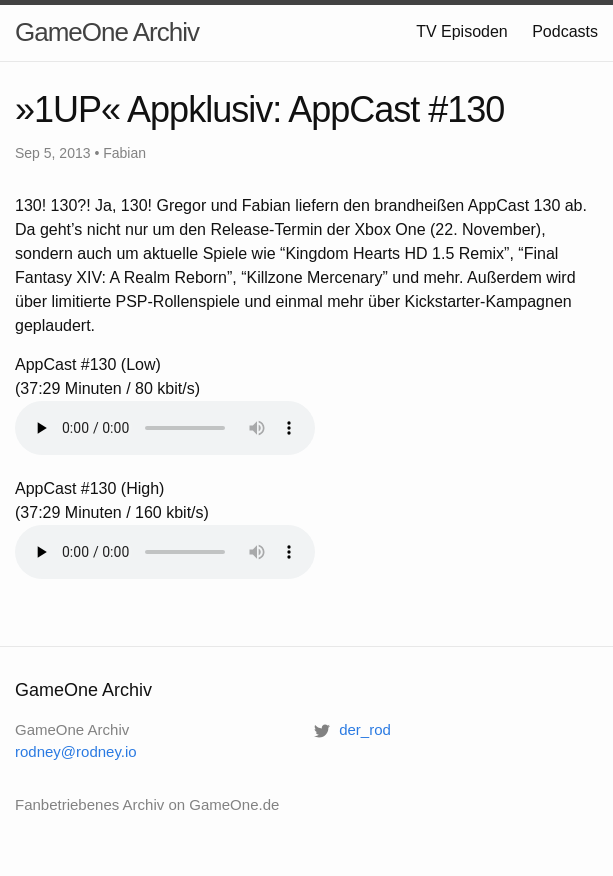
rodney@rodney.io (76, 751)
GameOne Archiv (107, 32)
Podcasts (565, 31)
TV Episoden (462, 31)
